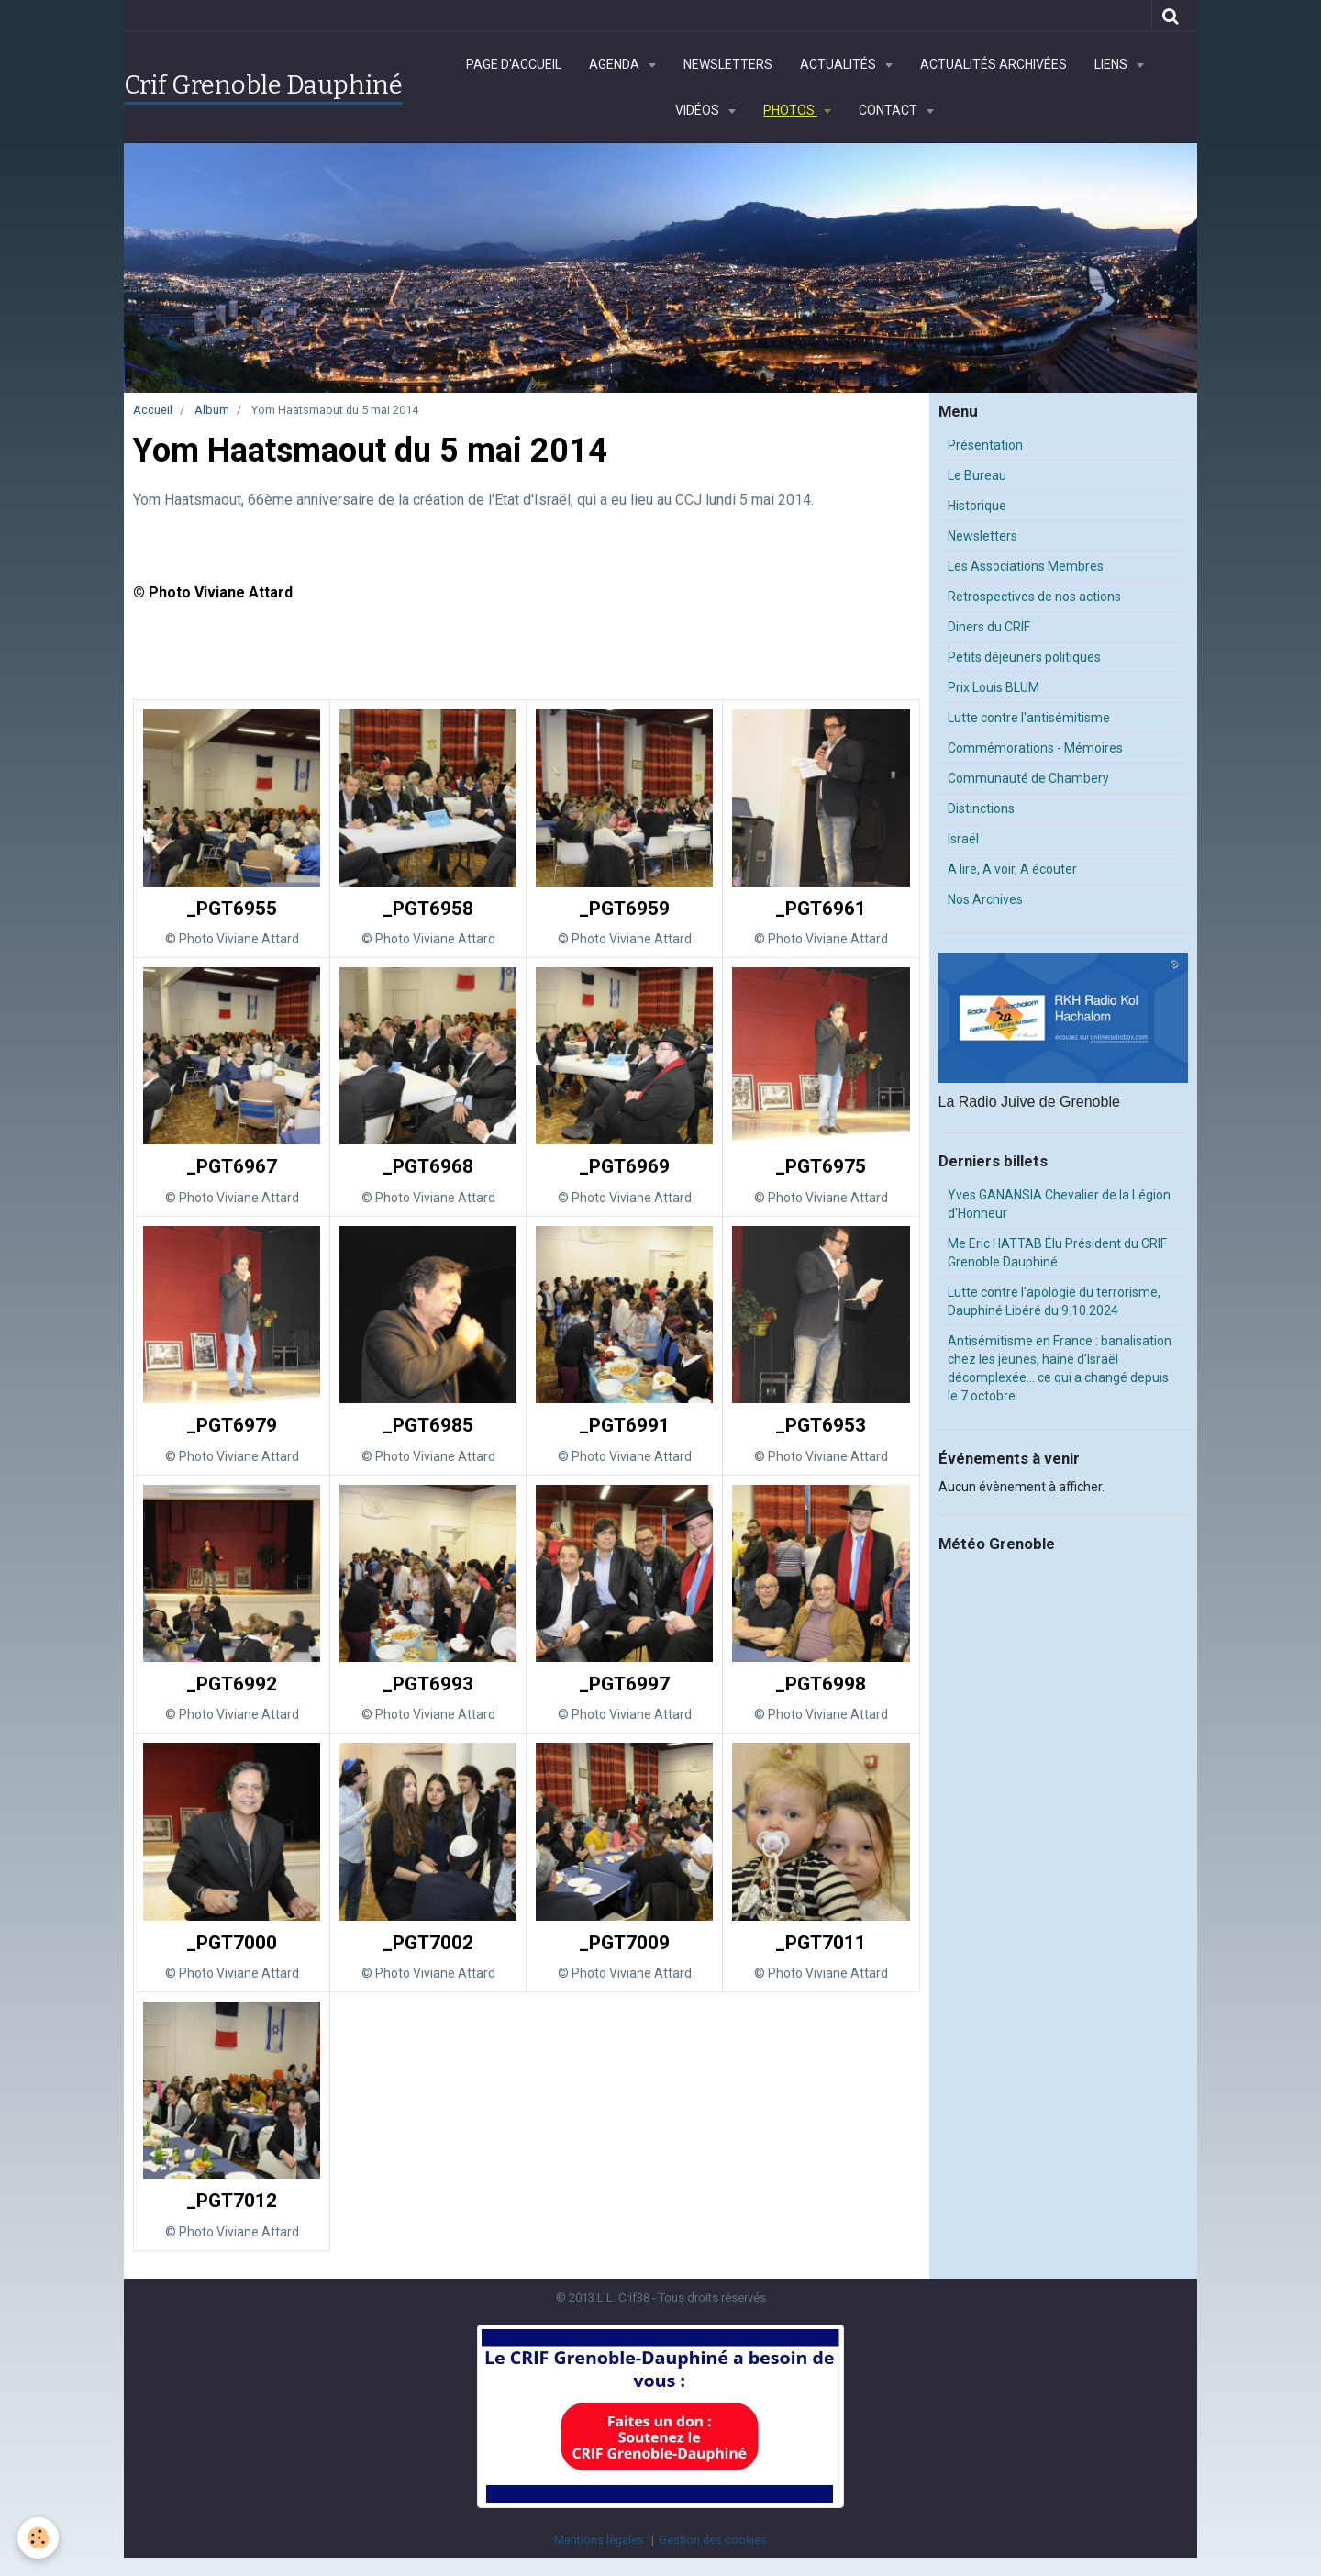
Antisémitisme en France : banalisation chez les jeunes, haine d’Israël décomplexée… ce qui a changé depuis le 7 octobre (1059, 1368)
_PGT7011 (820, 1943)
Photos (790, 110)
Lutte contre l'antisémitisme (1029, 717)
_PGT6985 (428, 1425)
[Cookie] (39, 2538)
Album (211, 410)
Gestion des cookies (713, 2540)
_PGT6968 (428, 1167)
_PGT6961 (820, 909)
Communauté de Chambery (1028, 778)
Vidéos (698, 110)
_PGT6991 (624, 1425)
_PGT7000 (231, 1943)
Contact (889, 110)
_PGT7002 (428, 1943)
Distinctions (981, 808)
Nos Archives (985, 899)
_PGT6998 (820, 1684)
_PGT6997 (624, 1684)
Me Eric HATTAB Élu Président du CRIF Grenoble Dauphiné (1057, 1252)
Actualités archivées (993, 64)
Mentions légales (599, 2540)
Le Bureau (977, 475)
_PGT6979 (231, 1425)
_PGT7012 (231, 2202)
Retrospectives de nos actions (1034, 596)
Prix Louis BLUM (993, 687)
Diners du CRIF (989, 626)
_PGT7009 (624, 1943)
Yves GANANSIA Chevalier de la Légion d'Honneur (1059, 1204)
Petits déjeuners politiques (1024, 657)
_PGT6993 (428, 1684)
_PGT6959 (624, 909)
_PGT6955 (231, 909)
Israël (963, 838)
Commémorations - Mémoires (1035, 748)
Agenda (615, 64)
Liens (1112, 64)
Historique (977, 505)
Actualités (839, 64)
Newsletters (727, 64)
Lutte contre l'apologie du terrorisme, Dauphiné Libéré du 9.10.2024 (1054, 1301)
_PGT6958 (428, 909)
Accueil (152, 410)
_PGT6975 (820, 1167)
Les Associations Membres (1026, 566)
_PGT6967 (231, 1167)
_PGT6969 (624, 1167)
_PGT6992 (231, 1684)
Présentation (985, 445)
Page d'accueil (513, 64)
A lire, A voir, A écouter (1012, 869)
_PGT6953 (820, 1425)
